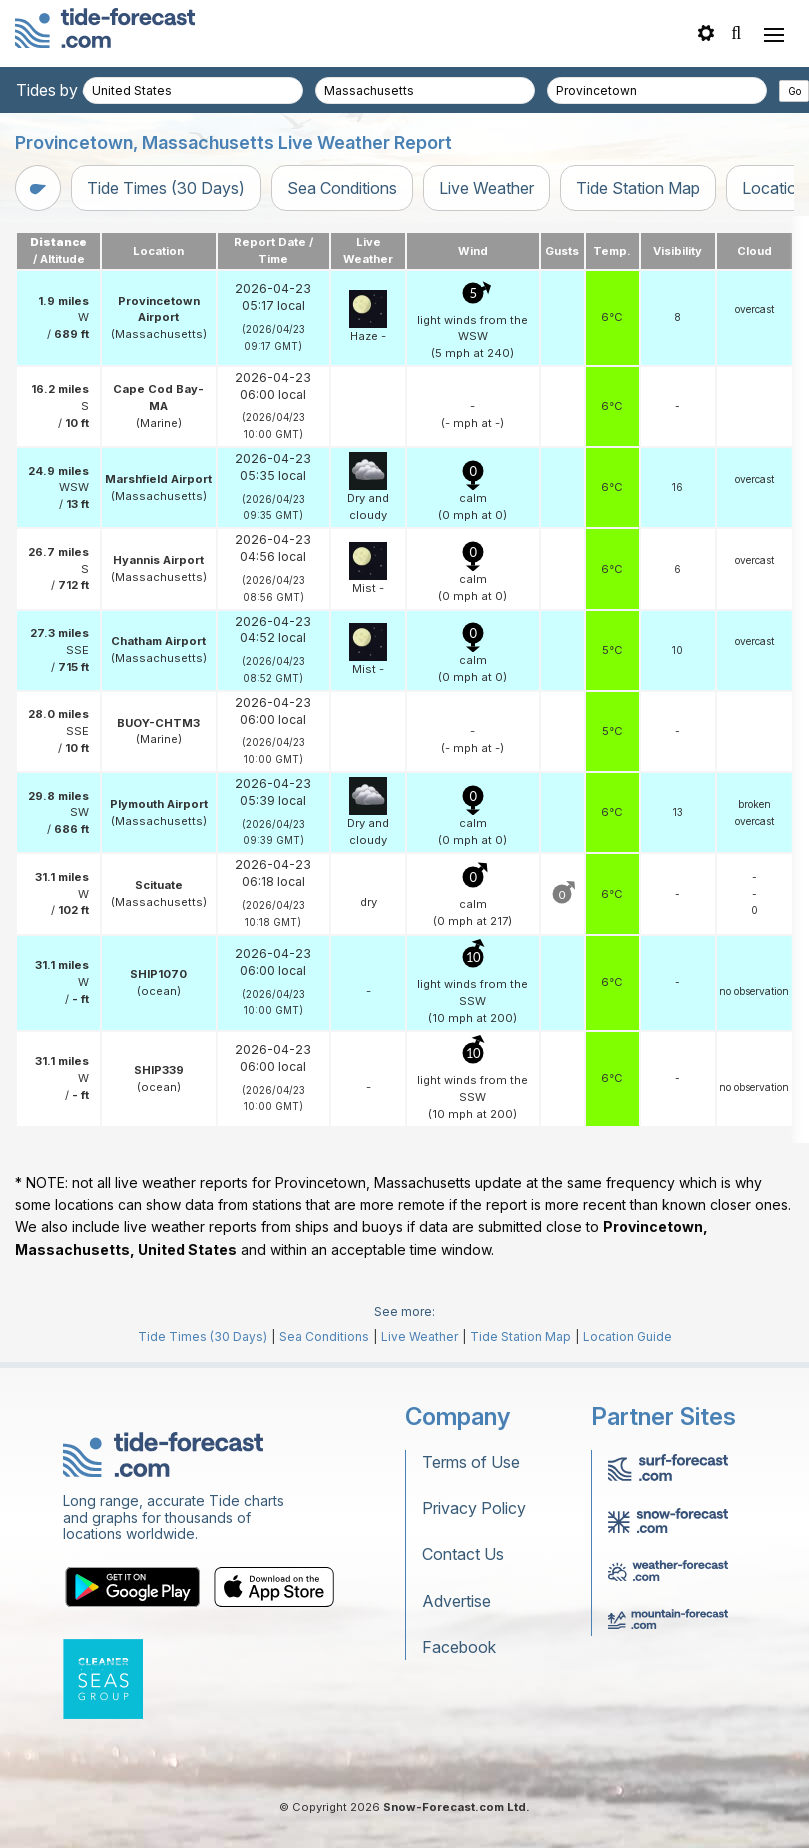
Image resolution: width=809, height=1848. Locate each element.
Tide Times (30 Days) (166, 188)
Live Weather (486, 188)
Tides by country (77, 90)
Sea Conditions (342, 188)
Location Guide (627, 1336)
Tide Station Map (638, 188)
